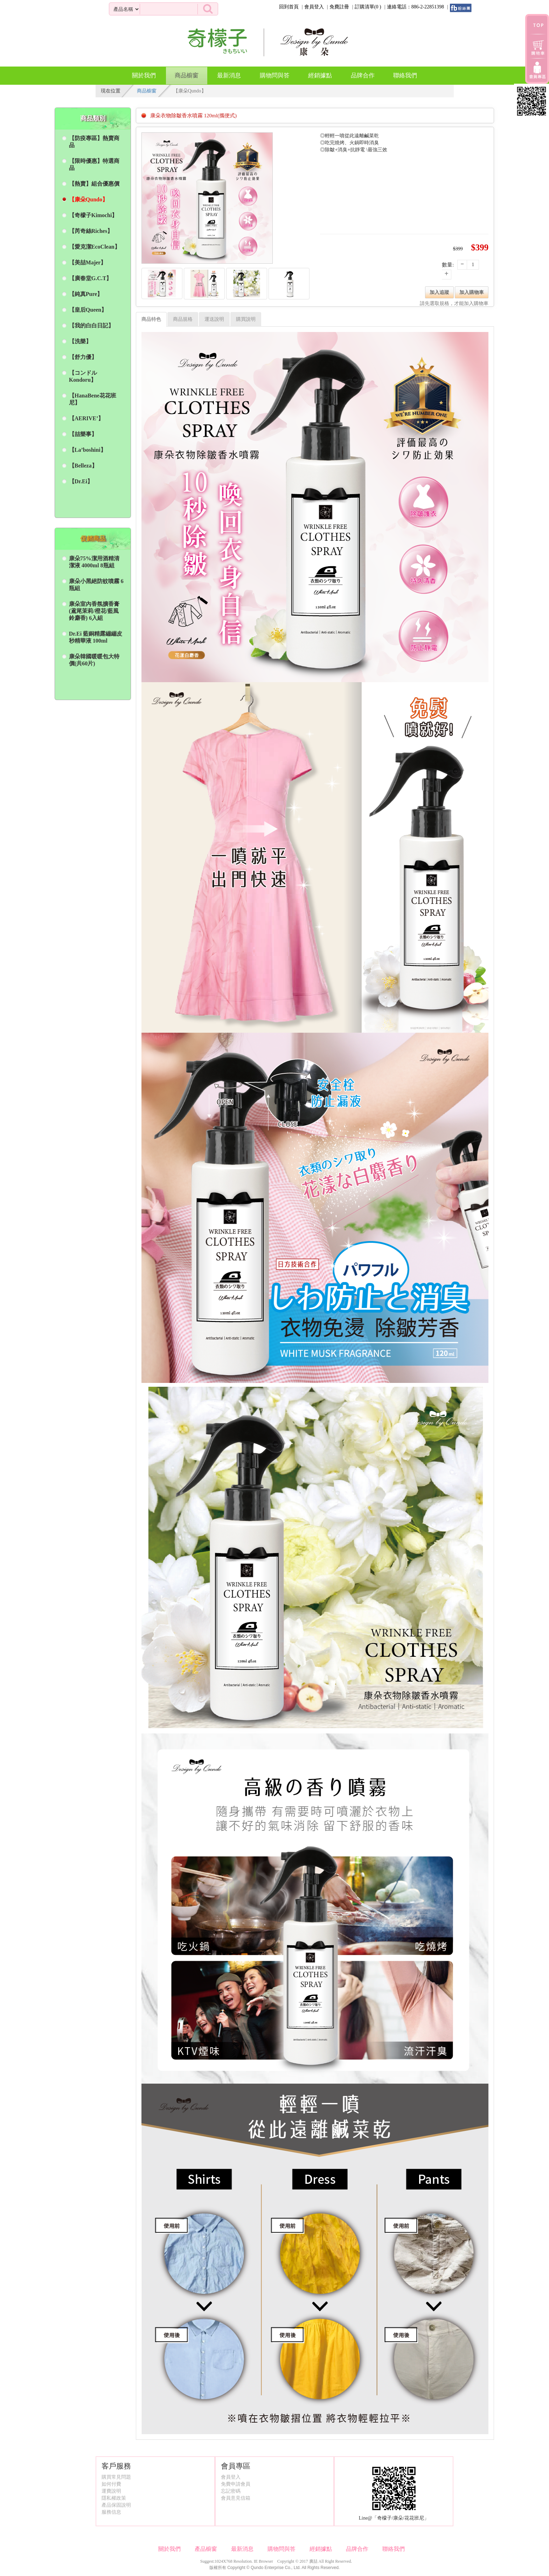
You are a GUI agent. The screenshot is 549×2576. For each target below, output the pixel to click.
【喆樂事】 (83, 434)
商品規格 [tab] (183, 319)
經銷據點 (320, 75)
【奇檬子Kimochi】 (93, 215)
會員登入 (314, 6)
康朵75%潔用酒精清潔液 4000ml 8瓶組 (94, 561)
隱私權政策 (114, 2498)
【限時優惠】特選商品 (94, 164)
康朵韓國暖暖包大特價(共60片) (94, 659)
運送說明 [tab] (214, 319)
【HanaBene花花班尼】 (92, 399)
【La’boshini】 (87, 450)
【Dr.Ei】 (81, 481)
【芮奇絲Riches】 (91, 231)
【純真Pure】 (86, 294)
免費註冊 (339, 6)
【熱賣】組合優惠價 (94, 184)
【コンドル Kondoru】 (83, 376)
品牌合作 (363, 75)
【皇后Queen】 (88, 310)
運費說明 (111, 2491)
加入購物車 (471, 292)
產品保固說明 (116, 2505)
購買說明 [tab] (246, 319)
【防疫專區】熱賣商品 (94, 141)
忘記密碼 (231, 2491)
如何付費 (111, 2484)
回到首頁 (289, 6)
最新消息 (229, 75)
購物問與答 (275, 75)
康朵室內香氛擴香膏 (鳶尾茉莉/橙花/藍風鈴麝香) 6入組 (94, 611)
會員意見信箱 (235, 2498)
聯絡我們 (405, 75)
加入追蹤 (439, 292)
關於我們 (144, 75)
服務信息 (111, 2512)
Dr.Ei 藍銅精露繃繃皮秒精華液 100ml (95, 637)
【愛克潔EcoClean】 (94, 247)
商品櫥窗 (187, 73)
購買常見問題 (116, 2477)
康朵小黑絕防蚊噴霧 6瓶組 (96, 584)
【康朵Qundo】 (88, 199)
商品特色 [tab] (151, 319)
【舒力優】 (83, 357)
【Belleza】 (83, 466)
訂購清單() (368, 6)
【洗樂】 (80, 341)
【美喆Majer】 (87, 262)
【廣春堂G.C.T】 (90, 278)
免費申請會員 (235, 2484)
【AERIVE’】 (86, 418)
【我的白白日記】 (91, 325)
